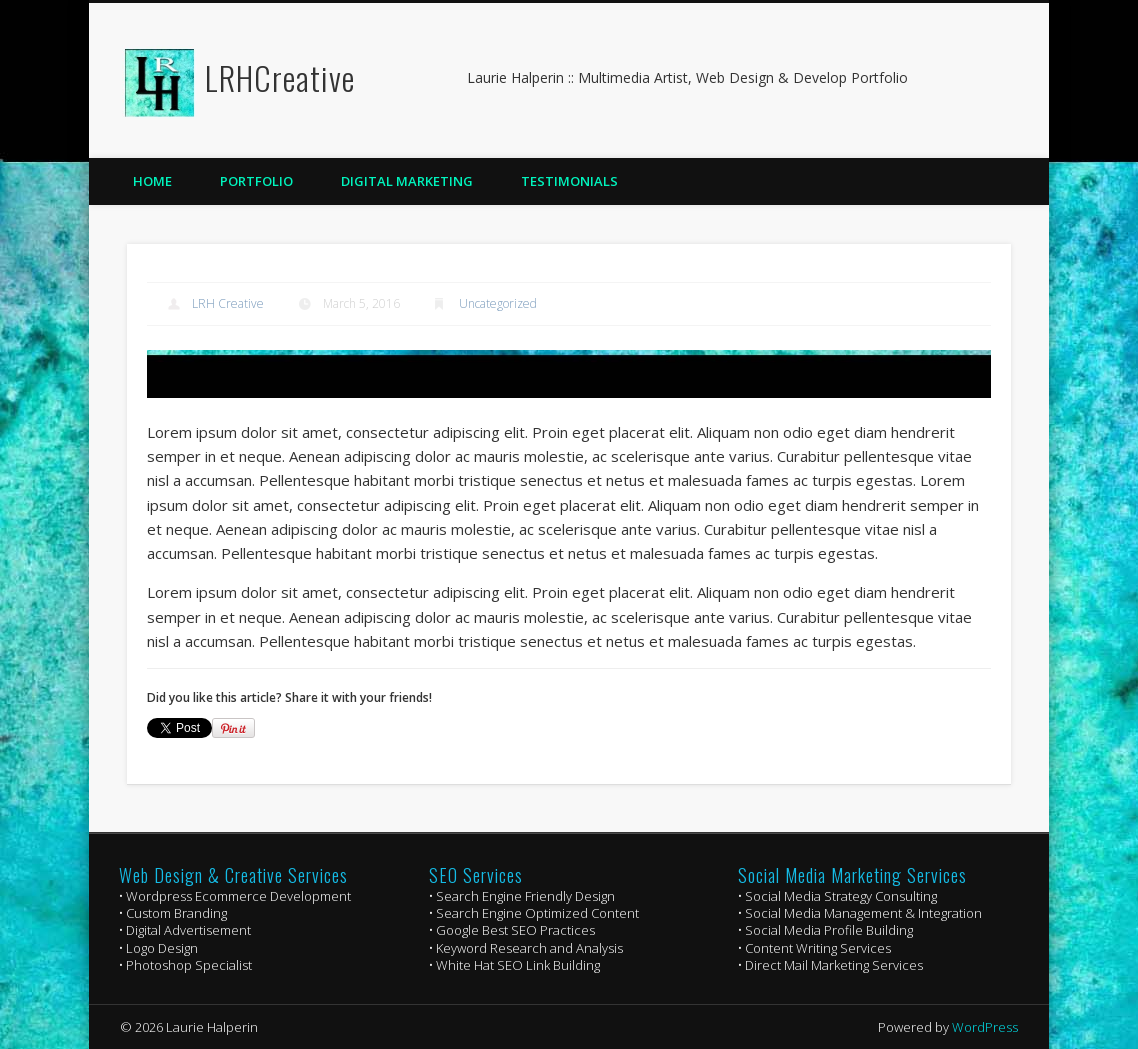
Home (152, 181)
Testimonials (569, 181)
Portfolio (256, 181)
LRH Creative (228, 303)
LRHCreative (280, 77)
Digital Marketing (407, 181)
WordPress (985, 1027)
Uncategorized (498, 303)
